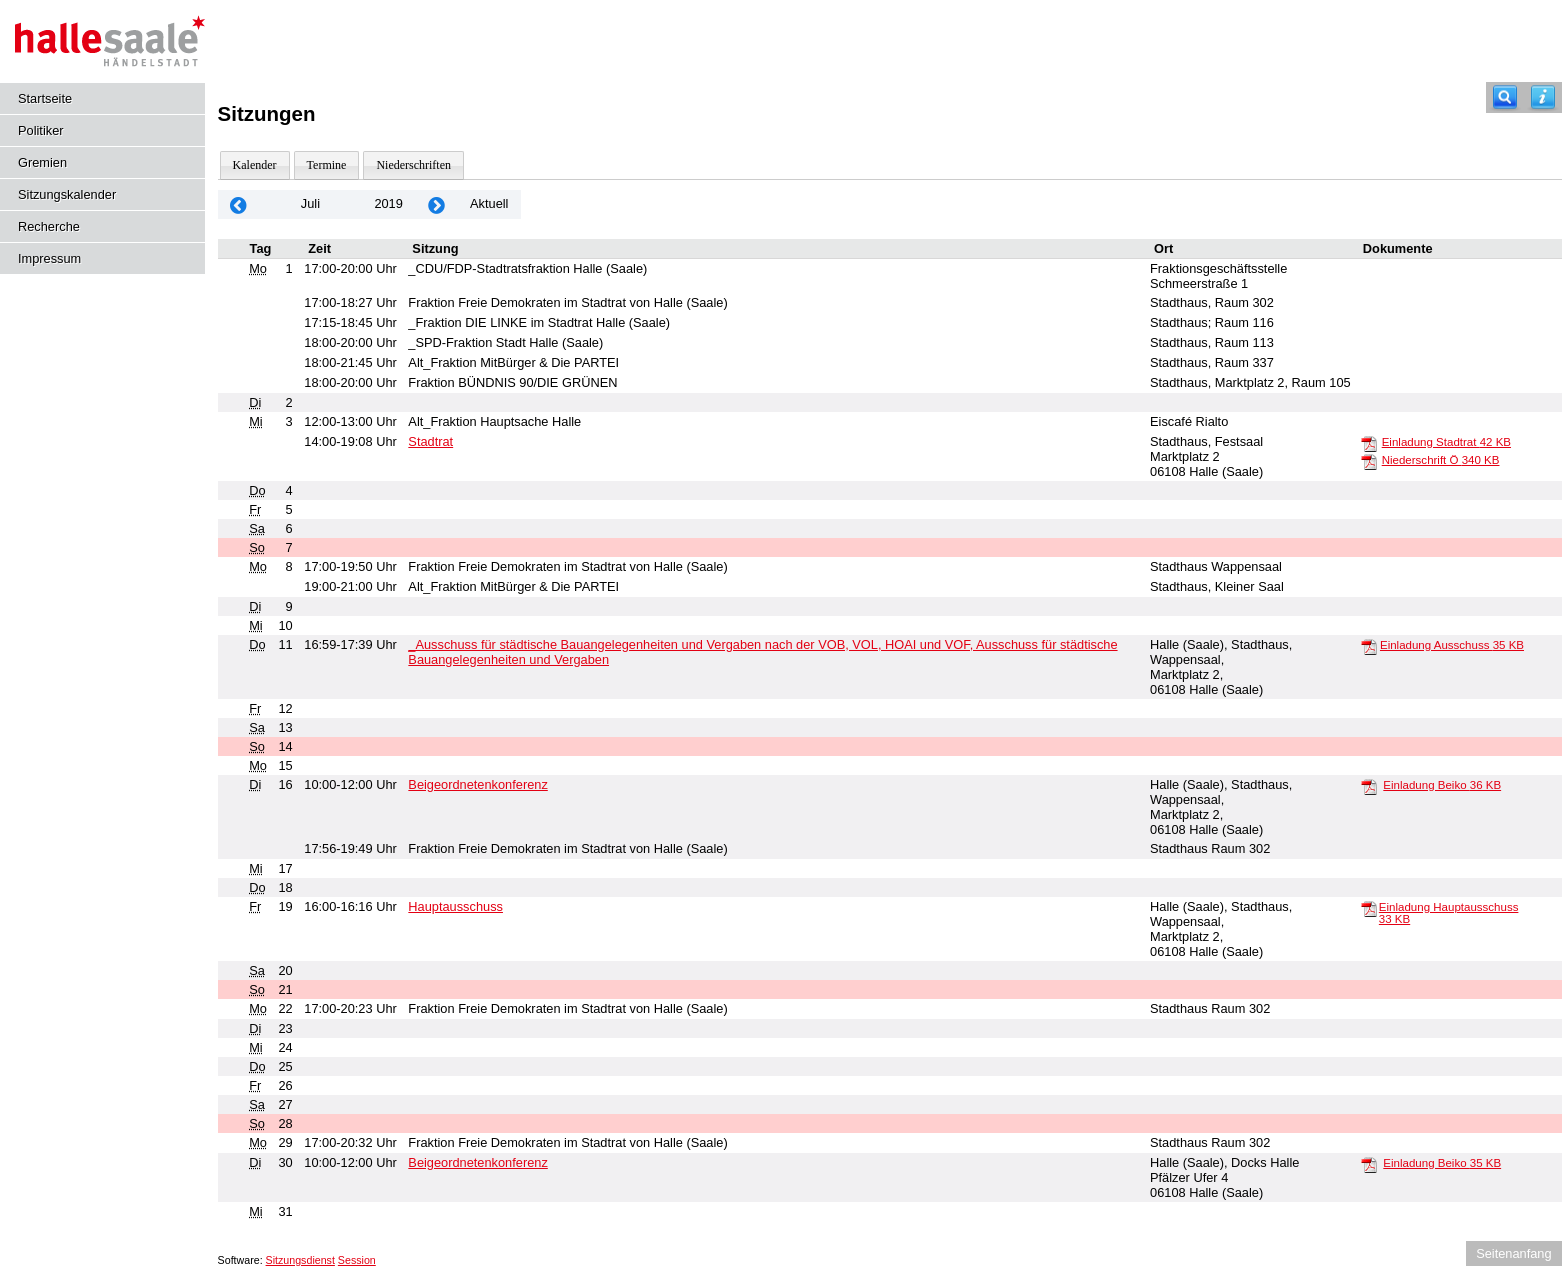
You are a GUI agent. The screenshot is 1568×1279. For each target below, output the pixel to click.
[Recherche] (1505, 97)
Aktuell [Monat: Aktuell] (489, 203)
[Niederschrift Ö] (1369, 461)
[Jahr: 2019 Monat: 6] (239, 204)
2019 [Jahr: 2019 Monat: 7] (388, 203)
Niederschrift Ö (1441, 460)
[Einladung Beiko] (1369, 786)
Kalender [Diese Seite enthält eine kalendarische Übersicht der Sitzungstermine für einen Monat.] (255, 165)
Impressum (49, 258)
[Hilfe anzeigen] (1543, 97)
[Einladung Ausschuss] (1369, 646)
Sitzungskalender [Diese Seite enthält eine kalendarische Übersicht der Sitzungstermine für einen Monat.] (67, 194)
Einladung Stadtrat (1446, 442)
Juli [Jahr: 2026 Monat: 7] (310, 203)
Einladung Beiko (1442, 785)
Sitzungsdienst (300, 1260)
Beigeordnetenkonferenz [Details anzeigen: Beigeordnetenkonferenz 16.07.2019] (477, 784)
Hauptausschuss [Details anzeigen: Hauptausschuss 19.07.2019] (455, 906)
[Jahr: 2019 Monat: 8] (437, 204)
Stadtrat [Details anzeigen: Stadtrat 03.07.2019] (430, 441)
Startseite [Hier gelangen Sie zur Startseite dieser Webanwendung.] (45, 98)
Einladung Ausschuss (1452, 645)
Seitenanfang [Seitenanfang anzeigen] (1513, 1253)
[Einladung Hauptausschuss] (1369, 908)
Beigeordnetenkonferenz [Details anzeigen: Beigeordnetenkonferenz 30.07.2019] (477, 1162)
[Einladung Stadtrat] (1369, 443)
